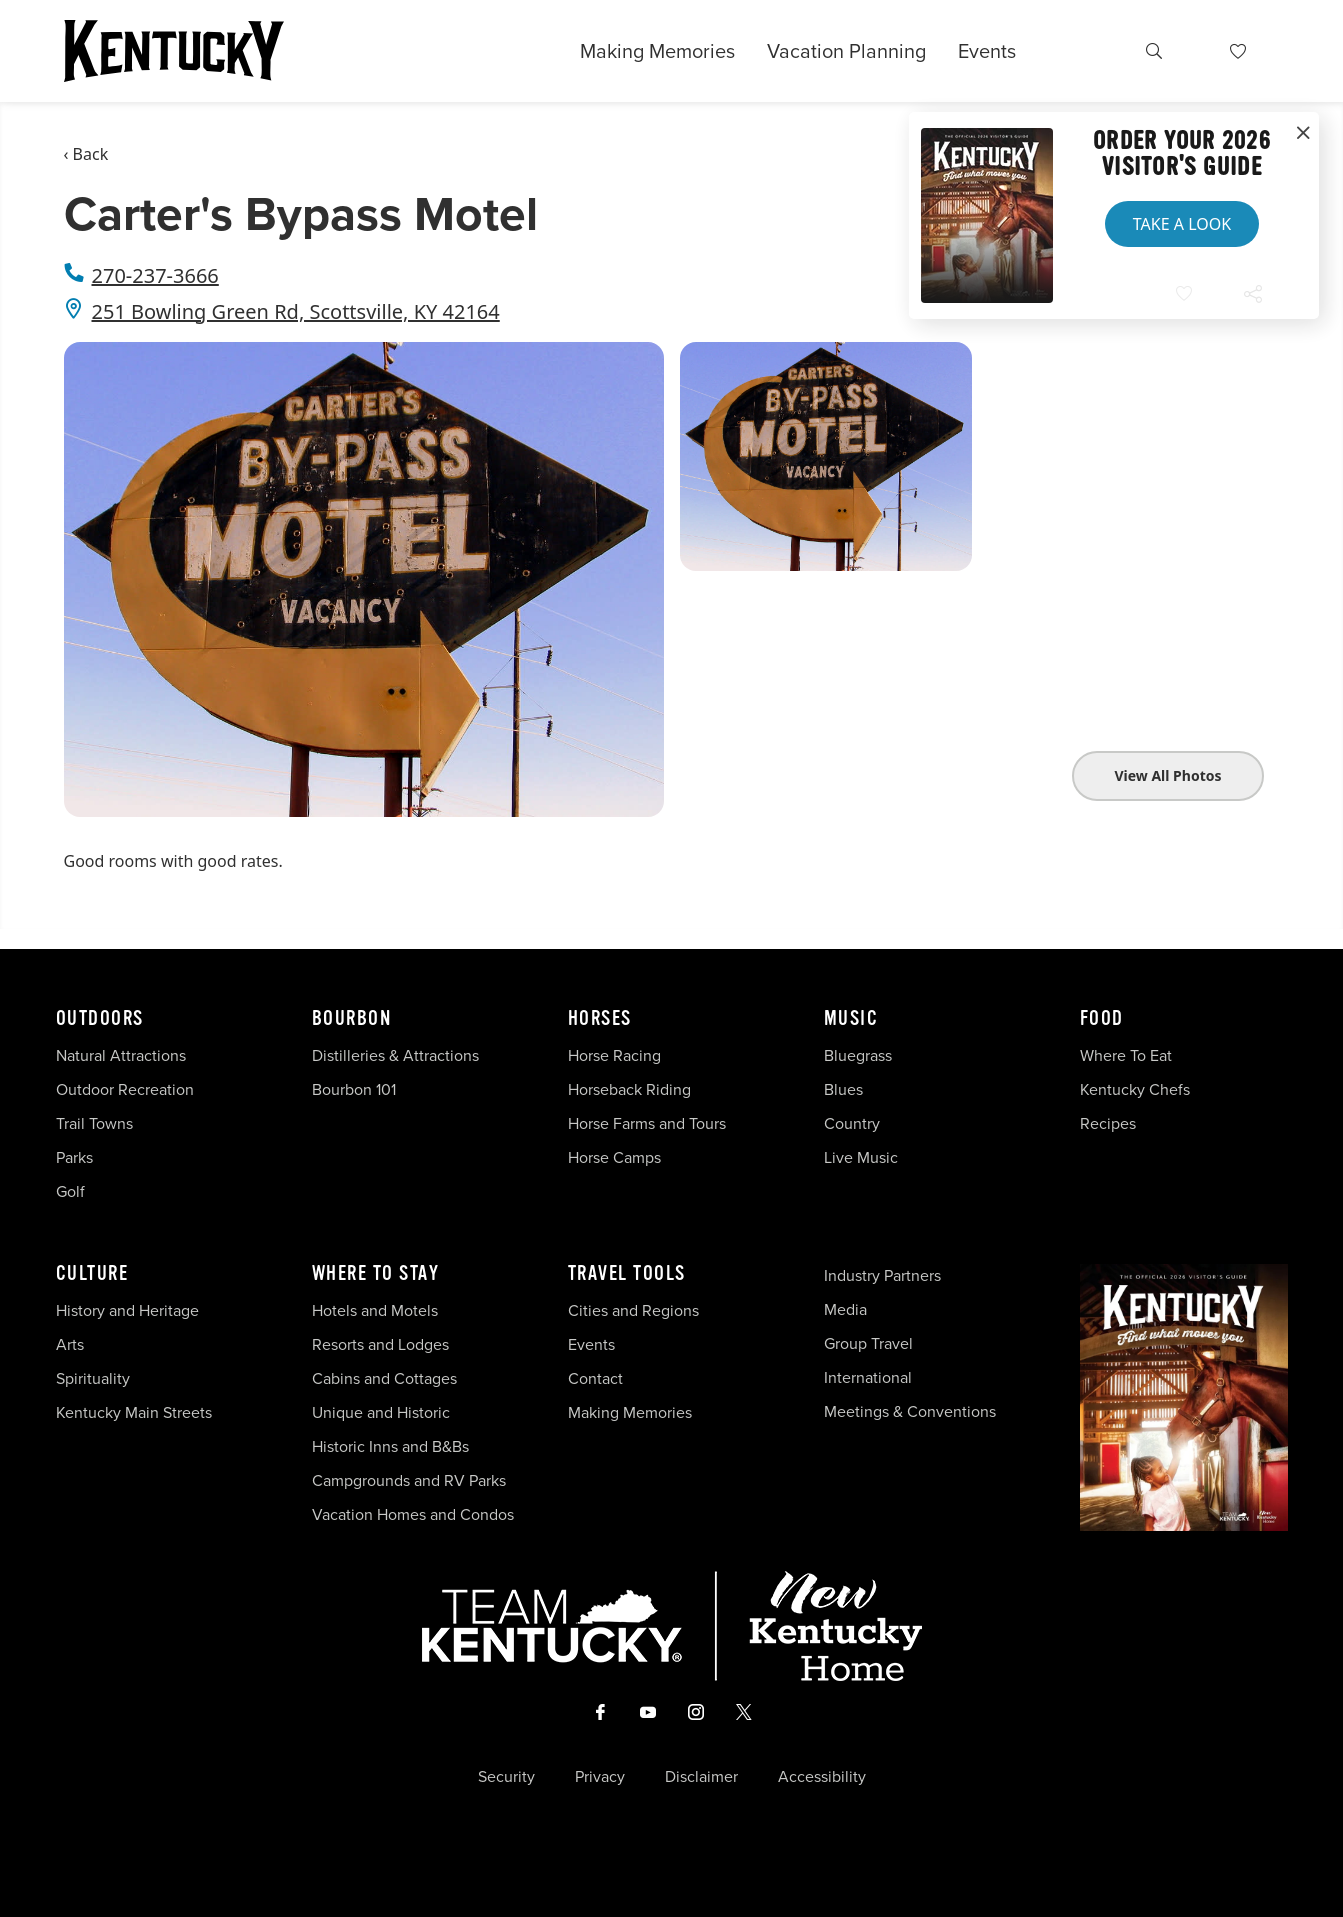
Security (506, 1777)
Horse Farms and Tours (647, 1123)
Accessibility (822, 1777)
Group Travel (868, 1343)
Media (845, 1309)
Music (851, 1019)
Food (1102, 1019)
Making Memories (657, 51)
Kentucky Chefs (1135, 1089)
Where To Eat (1126, 1055)
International (868, 1377)
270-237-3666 (155, 275)
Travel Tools (627, 1274)
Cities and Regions (633, 1310)
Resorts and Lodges (380, 1344)
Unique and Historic (381, 1412)
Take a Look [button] (1182, 224)
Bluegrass (858, 1055)
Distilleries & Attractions (395, 1055)
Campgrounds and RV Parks (409, 1480)
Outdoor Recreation (125, 1089)
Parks (74, 1157)
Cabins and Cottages (384, 1378)
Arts (70, 1344)
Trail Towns (94, 1123)
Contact (595, 1378)
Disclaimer (701, 1777)
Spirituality (95, 1378)
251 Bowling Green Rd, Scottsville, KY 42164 (296, 311)
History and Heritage (129, 1310)
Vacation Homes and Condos (413, 1514)
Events (987, 51)
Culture (92, 1274)
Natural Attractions (121, 1055)
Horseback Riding (629, 1089)
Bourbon (352, 1019)
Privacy (600, 1777)
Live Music (861, 1157)
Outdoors (100, 1019)
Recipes (1110, 1123)
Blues (843, 1089)
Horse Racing (614, 1055)
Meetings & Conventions (910, 1411)
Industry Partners (882, 1275)
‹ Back (86, 154)
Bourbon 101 (354, 1089)
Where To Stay (376, 1274)
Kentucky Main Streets (134, 1412)
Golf (70, 1191)
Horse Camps (614, 1157)
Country (852, 1123)
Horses (600, 1019)
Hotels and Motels (375, 1310)
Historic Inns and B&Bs (390, 1446)
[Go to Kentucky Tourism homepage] (174, 51)
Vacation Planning (846, 51)
